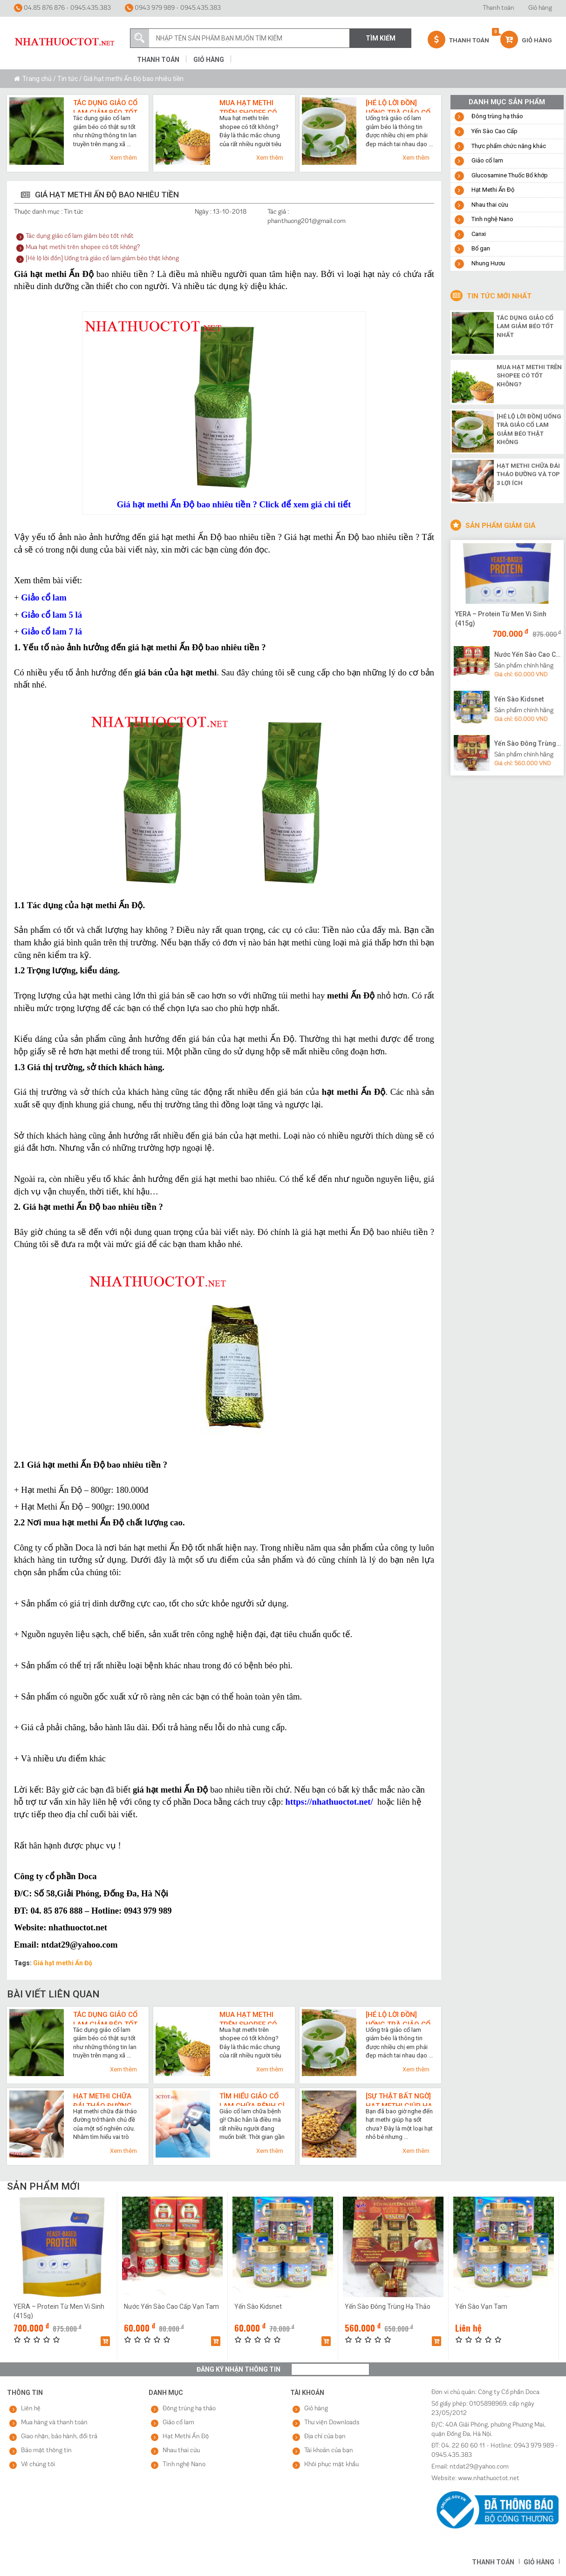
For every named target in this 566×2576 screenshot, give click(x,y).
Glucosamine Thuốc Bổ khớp (509, 175)
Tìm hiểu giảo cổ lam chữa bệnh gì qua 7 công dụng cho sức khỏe (252, 2099)
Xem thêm (123, 157)
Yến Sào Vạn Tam (481, 2306)
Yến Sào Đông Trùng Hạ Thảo (527, 743)
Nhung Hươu (488, 263)
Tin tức (67, 78)
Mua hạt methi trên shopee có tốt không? (248, 106)
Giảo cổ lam (487, 160)
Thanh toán (498, 8)
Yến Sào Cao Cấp (494, 131)
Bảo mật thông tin (46, 2450)
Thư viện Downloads (332, 2422)
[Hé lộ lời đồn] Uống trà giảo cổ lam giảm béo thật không (398, 106)
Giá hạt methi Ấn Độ (62, 1963)
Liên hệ (31, 2408)
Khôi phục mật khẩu (331, 2464)
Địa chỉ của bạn (325, 2436)
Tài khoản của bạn (328, 2450)
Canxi (478, 233)
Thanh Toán (458, 39)
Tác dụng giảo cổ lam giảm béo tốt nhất (105, 106)
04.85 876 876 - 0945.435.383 (62, 8)
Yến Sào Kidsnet (519, 699)
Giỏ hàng (540, 8)
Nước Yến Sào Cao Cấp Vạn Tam (527, 654)
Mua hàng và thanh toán (54, 2422)
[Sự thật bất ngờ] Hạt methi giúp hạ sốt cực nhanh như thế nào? (399, 2099)
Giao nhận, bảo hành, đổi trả (59, 2436)
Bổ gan (480, 248)
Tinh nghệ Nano (492, 219)
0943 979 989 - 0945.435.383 (173, 8)
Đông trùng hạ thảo (497, 116)
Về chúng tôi (38, 2464)
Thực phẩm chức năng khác (508, 145)
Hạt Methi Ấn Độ (492, 189)
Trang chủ (37, 78)
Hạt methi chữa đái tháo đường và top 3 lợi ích (102, 2099)
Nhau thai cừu (489, 204)
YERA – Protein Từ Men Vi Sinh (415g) (500, 618)
